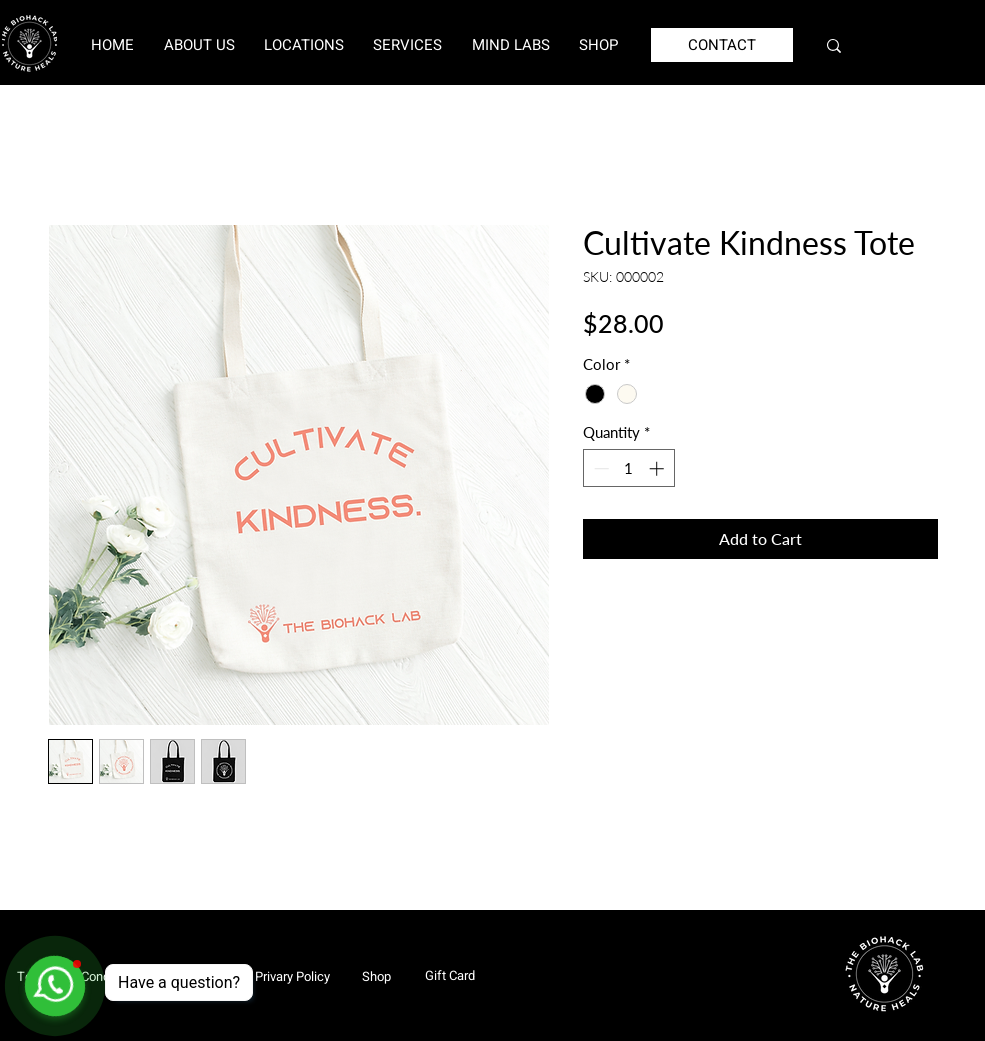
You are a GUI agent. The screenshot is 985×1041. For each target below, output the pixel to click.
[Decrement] (599, 468)
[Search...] (900, 45)
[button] (303, 45)
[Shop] (376, 976)
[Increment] (658, 468)
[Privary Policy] (292, 976)
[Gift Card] (450, 975)
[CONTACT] (722, 45)
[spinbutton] (628, 468)
